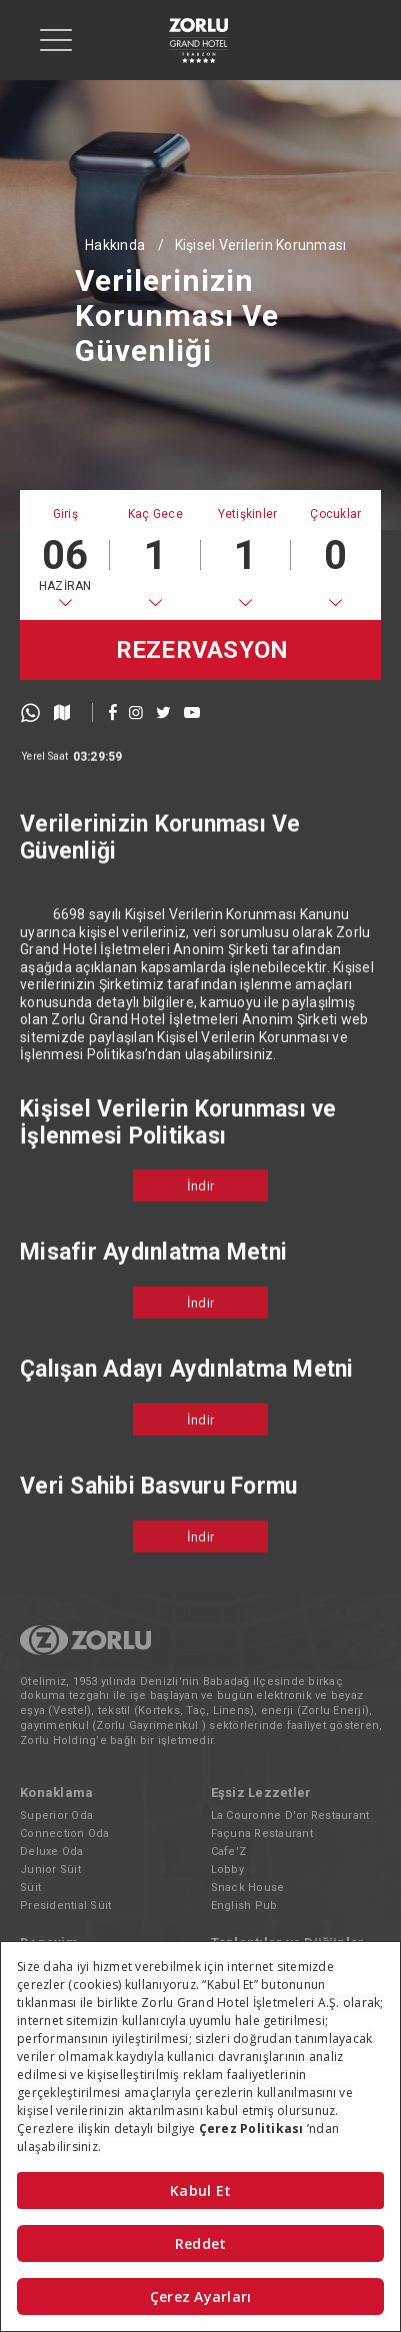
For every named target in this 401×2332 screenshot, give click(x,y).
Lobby (227, 1869)
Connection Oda (65, 1833)
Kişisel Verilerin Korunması (261, 245)
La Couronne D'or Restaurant (290, 1815)
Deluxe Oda (52, 1851)
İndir (200, 1212)
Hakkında (115, 245)
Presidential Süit (65, 1905)
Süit (30, 1887)
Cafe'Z (229, 1851)
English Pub (244, 1905)
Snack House (248, 1887)
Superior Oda (56, 1815)
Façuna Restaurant (262, 1833)
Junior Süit (50, 1869)
